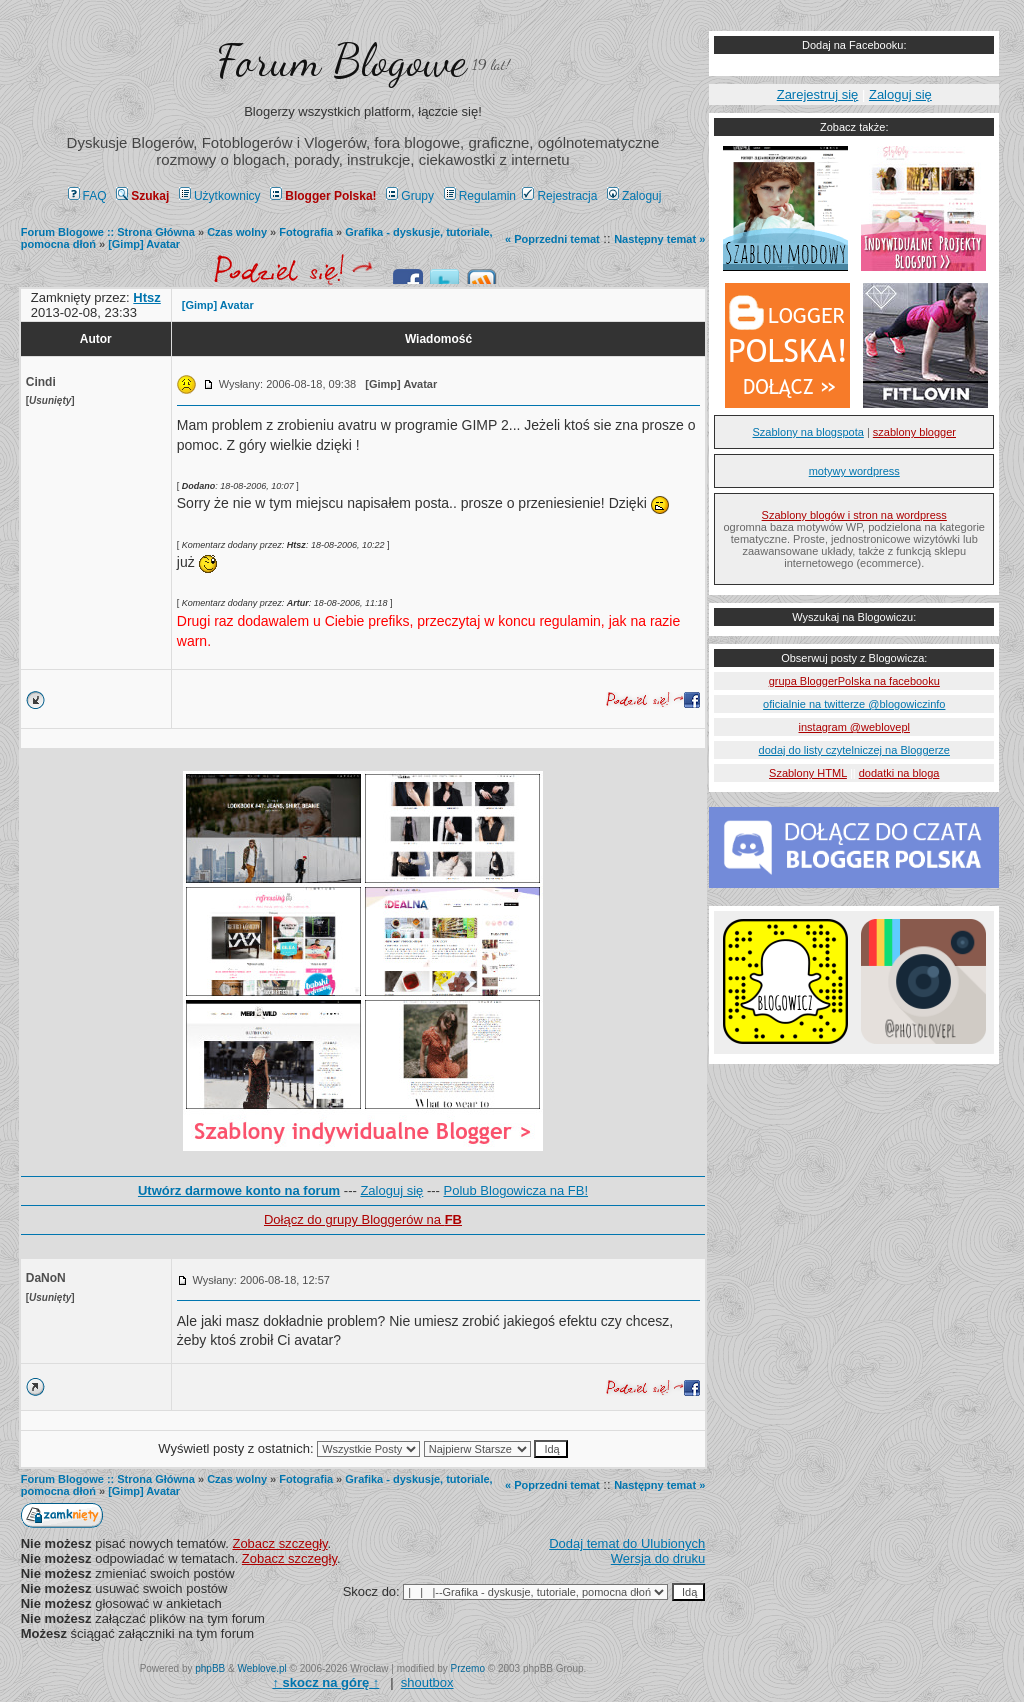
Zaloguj (634, 196)
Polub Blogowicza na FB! (516, 1190)
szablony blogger (914, 432)
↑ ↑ (325, 1682)
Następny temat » (659, 239)
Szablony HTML (808, 773)
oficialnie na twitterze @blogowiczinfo (854, 704)
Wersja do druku (658, 1558)
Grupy (410, 196)
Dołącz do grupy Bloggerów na (363, 1219)
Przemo (468, 1668)
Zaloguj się (391, 1190)
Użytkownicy (220, 196)
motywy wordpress (854, 471)
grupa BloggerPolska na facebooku (854, 681)
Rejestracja (559, 196)
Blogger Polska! (323, 196)
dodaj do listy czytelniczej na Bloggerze (854, 750)
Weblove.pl (262, 1668)
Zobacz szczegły (279, 1543)
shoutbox (427, 1682)
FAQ (87, 196)
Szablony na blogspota (808, 432)
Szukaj (142, 196)
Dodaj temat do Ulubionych (627, 1543)
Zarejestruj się (818, 94)
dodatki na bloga (899, 773)
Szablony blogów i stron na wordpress (854, 515)
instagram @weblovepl (854, 727)
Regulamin (480, 196)
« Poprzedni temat (552, 239)
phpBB (210, 1668)
